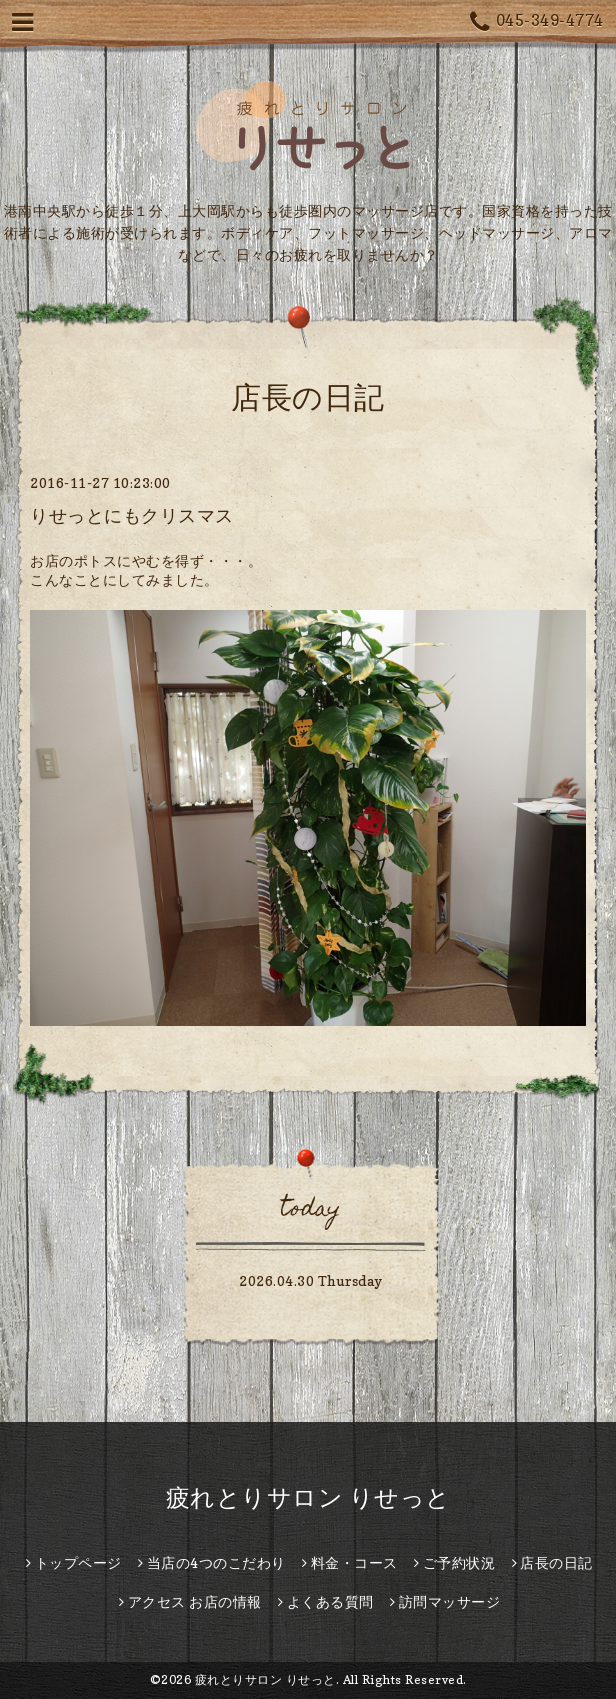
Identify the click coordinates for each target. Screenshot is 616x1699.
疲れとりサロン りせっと (308, 1497)
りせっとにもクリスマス (132, 515)
